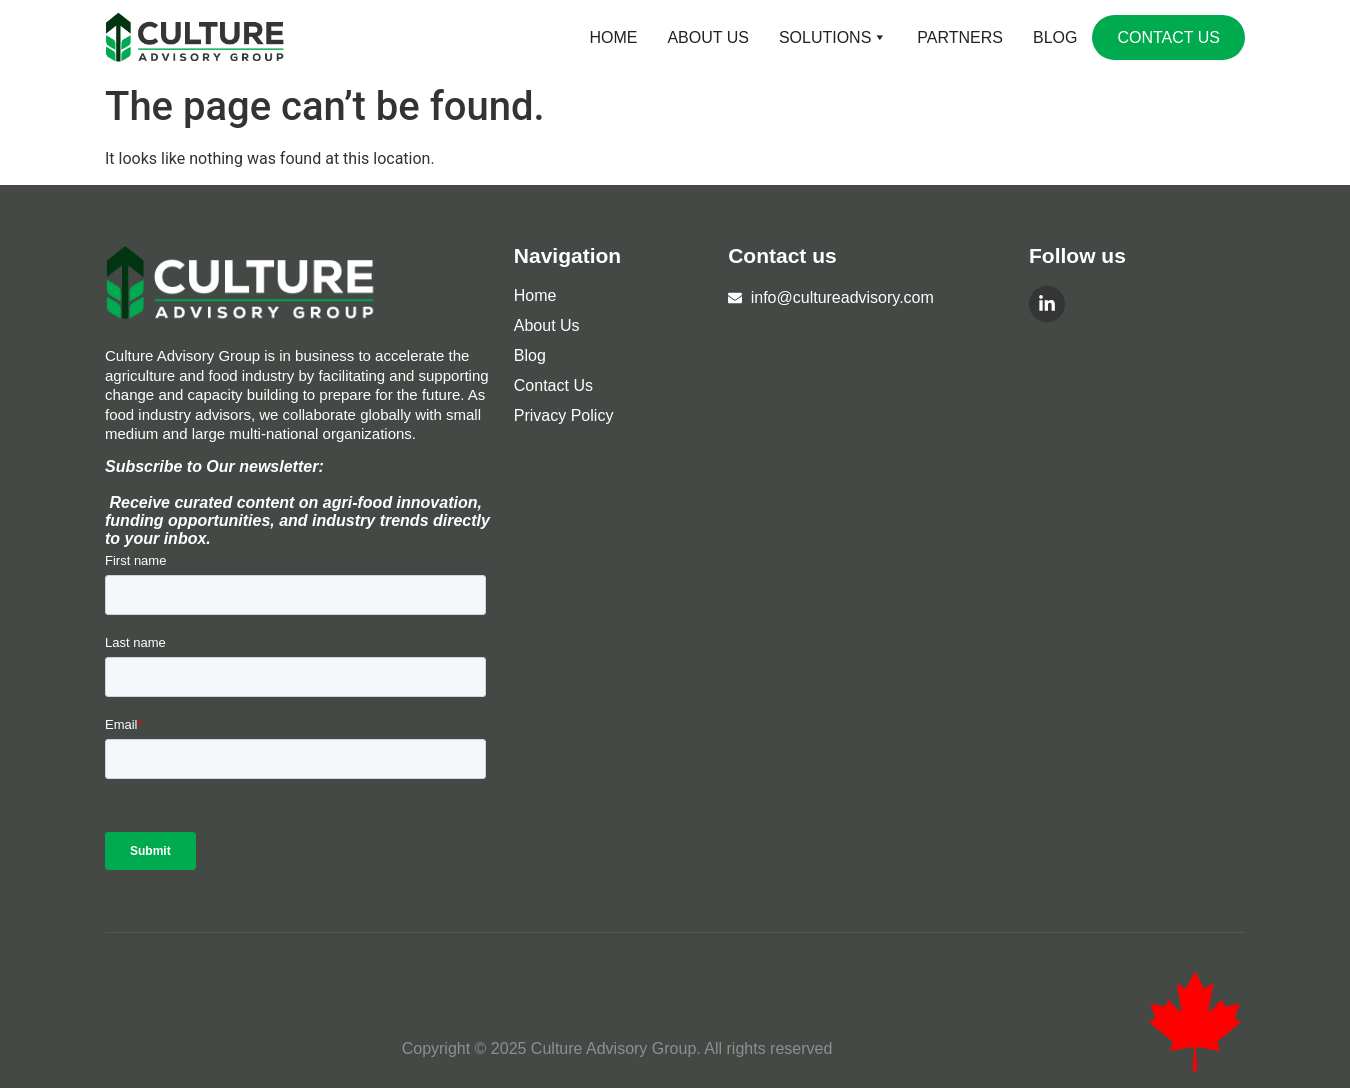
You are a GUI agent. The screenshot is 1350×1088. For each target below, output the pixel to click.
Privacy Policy (564, 415)
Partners (960, 37)
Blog (1055, 37)
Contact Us (1168, 37)
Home (613, 37)
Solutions (833, 37)
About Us (708, 37)
